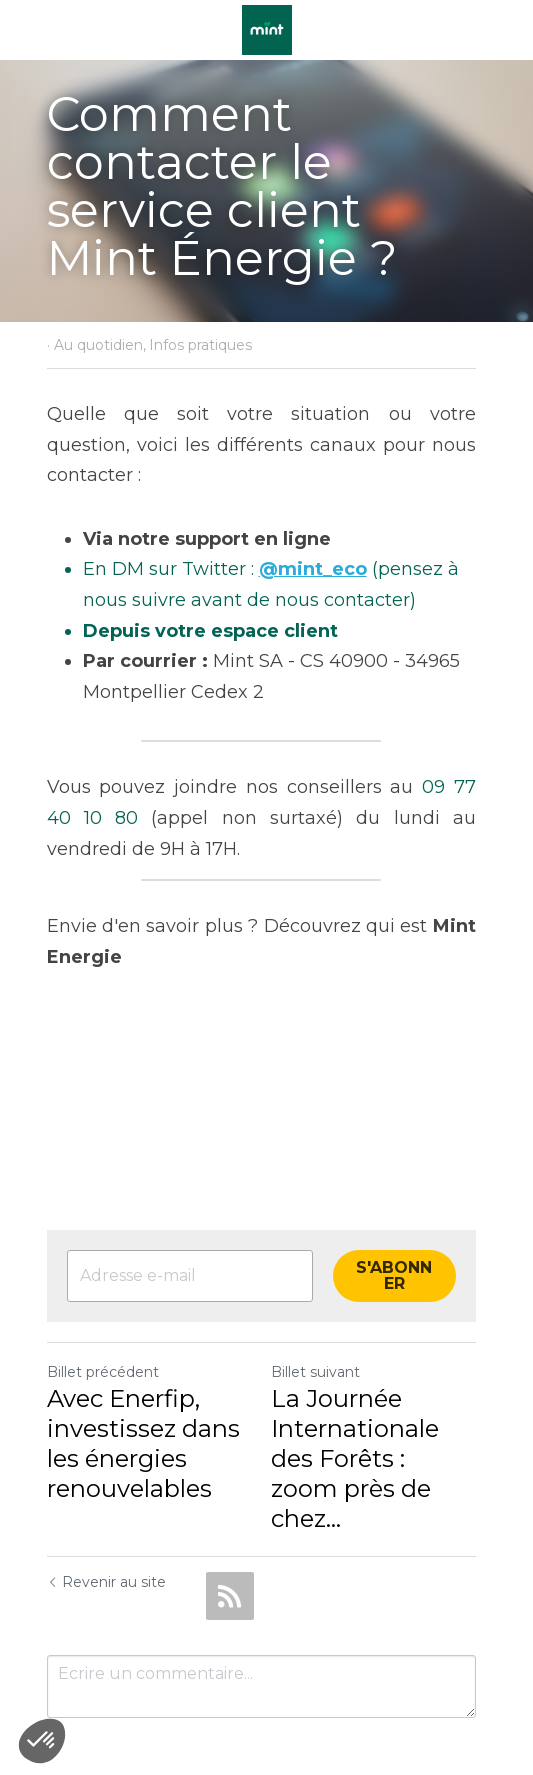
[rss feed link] (230, 1535)
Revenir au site (106, 1521)
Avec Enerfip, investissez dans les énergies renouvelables (143, 1412)
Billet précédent (103, 1341)
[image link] (267, 28)
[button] (42, 1741)
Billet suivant (321, 1341)
